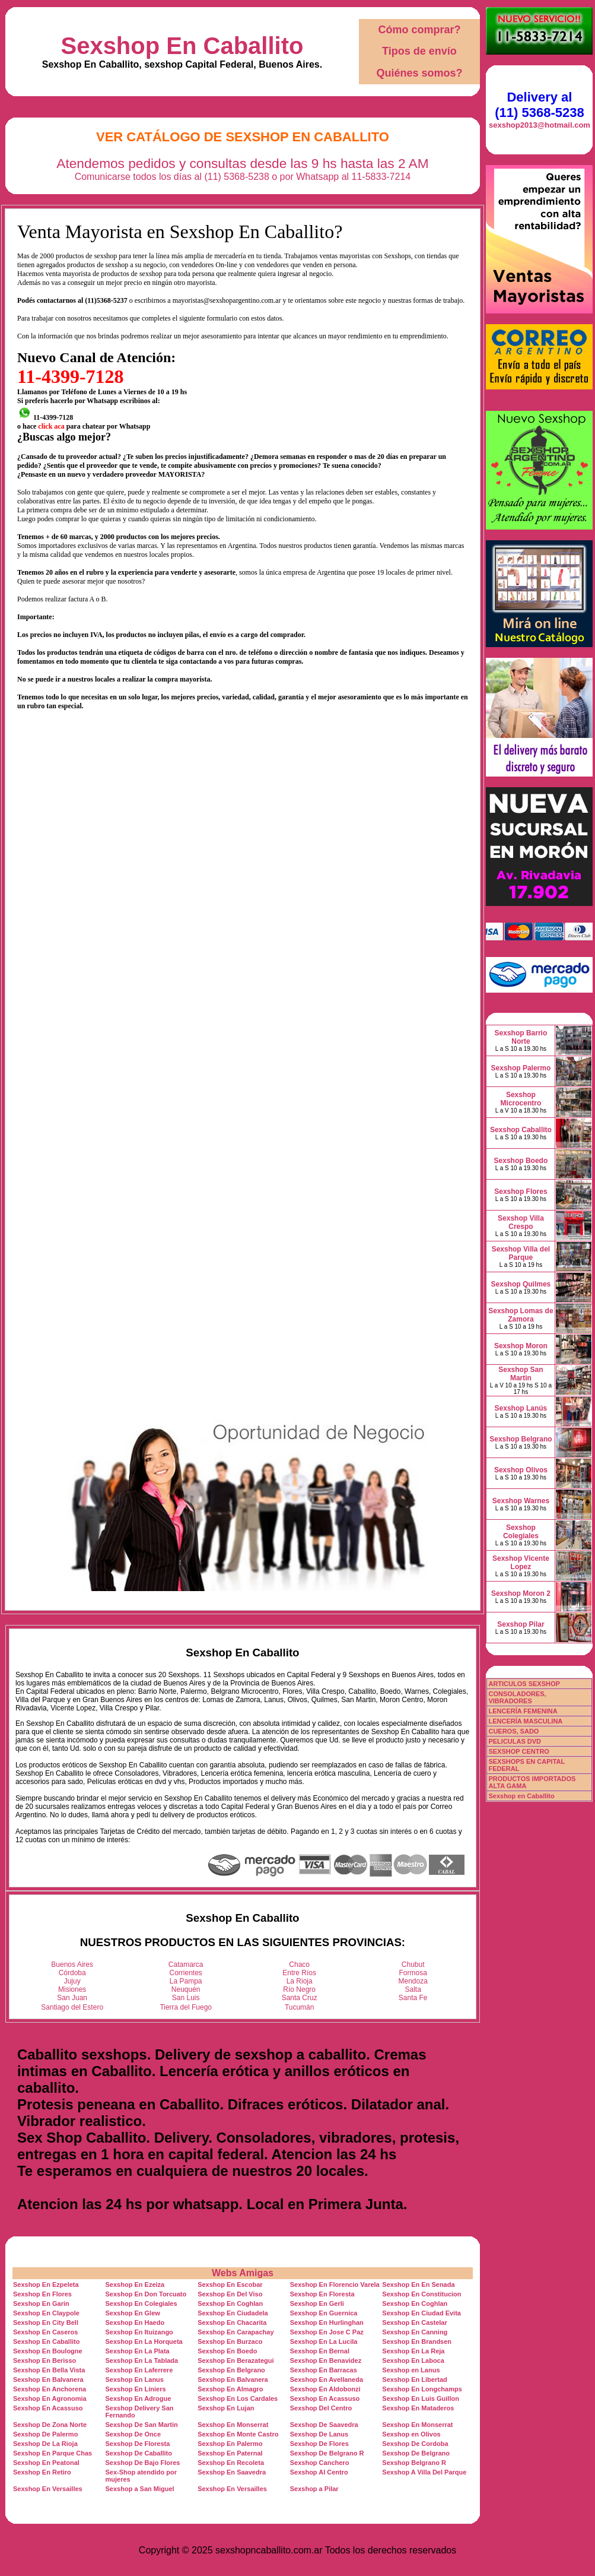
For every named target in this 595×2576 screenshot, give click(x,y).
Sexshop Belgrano (520, 1439)
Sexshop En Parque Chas (52, 2453)
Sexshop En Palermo (230, 2443)
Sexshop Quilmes (521, 1284)
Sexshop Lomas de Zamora (520, 1315)
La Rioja (300, 1981)
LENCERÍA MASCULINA (525, 1721)
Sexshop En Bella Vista (49, 2370)
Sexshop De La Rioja (45, 2443)
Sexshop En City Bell (45, 2322)
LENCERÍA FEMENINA (522, 1711)
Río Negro (299, 1989)
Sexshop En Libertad (414, 2379)
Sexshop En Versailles (47, 2488)
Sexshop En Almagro (230, 2389)
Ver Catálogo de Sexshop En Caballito (242, 136)
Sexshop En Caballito (182, 46)
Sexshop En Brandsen (416, 2341)
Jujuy (72, 1981)
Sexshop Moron (521, 1346)
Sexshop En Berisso (44, 2360)
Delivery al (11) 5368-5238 (539, 105)
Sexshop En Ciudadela (233, 2313)
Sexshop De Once (133, 2434)
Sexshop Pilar (520, 1624)
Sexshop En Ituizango (139, 2332)
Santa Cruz (299, 1998)
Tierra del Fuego (186, 2007)
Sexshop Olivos (521, 1470)
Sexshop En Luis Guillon (420, 2398)
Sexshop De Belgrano (416, 2453)
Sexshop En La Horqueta (144, 2341)
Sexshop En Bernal (319, 2351)
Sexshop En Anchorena (49, 2389)
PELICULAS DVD (514, 1741)
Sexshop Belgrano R (414, 2462)
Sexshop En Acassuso (325, 2398)
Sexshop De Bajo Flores (143, 2462)
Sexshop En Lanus (135, 2379)
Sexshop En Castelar (414, 2322)
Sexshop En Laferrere (139, 2370)
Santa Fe (413, 1998)
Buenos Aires (72, 1964)
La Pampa (186, 1981)
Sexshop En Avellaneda (326, 2379)
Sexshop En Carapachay (235, 2332)
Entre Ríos (299, 1973)
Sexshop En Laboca (413, 2360)
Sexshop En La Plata (138, 2351)
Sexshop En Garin (41, 2303)
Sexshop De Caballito (139, 2453)
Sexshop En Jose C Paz (327, 2332)
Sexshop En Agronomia (50, 2398)
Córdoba (72, 1973)
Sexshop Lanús (521, 1408)
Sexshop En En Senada (418, 2284)
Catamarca (185, 1964)
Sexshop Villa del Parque (521, 1253)
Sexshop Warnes (520, 1501)
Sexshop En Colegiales (141, 2303)
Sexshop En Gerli (317, 2303)
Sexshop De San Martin (142, 2424)
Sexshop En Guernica (324, 2313)
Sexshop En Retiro (42, 2472)
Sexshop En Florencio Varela (335, 2284)
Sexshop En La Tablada (142, 2360)
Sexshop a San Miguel (140, 2488)
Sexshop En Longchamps (422, 2389)
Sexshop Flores (520, 1191)
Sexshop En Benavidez (325, 2360)
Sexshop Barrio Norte (521, 1037)
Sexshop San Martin (520, 1373)
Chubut (413, 1964)
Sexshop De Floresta (138, 2443)
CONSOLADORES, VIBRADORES (517, 1697)
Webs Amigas (242, 2273)
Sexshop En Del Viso (230, 2294)
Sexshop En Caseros (45, 2332)
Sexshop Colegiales (521, 1531)
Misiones (72, 1989)
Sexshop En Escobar (230, 2284)
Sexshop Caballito (521, 1130)
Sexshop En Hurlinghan (327, 2322)
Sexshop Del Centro (321, 2408)
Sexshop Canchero (319, 2462)
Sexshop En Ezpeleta (46, 2284)
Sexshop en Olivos (411, 2434)
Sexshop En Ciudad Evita (421, 2313)
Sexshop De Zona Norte (50, 2424)
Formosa (413, 1973)
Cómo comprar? (419, 30)
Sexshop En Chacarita (232, 2322)
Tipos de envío (419, 51)
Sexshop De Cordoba (415, 2443)
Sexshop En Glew (133, 2313)
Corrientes (186, 1973)
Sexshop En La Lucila (324, 2341)
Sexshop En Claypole (46, 2313)
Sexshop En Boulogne (47, 2351)
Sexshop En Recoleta (231, 2462)
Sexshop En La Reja (413, 2351)
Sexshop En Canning (414, 2332)
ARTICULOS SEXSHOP (523, 1683)
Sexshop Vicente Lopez (520, 1562)
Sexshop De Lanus (319, 2434)
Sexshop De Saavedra (324, 2424)
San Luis (186, 1998)
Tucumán (299, 2007)
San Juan (72, 1998)
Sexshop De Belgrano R (327, 2453)
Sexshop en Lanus (411, 2370)
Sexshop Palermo (521, 1068)
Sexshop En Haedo (135, 2322)
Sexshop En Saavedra (232, 2472)
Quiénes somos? (419, 73)
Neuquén (186, 1989)
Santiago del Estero (72, 2007)
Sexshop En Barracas (323, 2370)
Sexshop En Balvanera (48, 2379)
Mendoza (413, 1981)
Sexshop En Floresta (322, 2294)
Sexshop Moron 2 (521, 1593)
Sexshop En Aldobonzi (325, 2389)
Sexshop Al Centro (319, 2472)
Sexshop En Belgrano (231, 2370)
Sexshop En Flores (42, 2294)
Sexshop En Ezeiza (135, 2284)
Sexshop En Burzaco (230, 2341)
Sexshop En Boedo (227, 2351)
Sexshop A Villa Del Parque (424, 2472)
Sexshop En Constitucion (421, 2294)
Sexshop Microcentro (521, 1099)
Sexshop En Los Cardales (238, 2398)
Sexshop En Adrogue (138, 2398)
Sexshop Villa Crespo (521, 1222)
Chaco (299, 1964)
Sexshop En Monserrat (233, 2424)
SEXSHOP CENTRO (518, 1751)
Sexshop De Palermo (45, 2434)
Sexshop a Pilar (314, 2488)
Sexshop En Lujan (226, 2408)
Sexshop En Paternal (230, 2453)
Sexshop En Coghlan (230, 2303)
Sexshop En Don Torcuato (146, 2294)
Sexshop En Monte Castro (238, 2434)
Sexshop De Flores (319, 2443)
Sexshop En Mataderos (418, 2408)
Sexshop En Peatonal (46, 2462)
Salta (413, 1989)
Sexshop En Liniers (136, 2389)
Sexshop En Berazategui (235, 2360)
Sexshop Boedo (521, 1160)
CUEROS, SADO (513, 1731)
